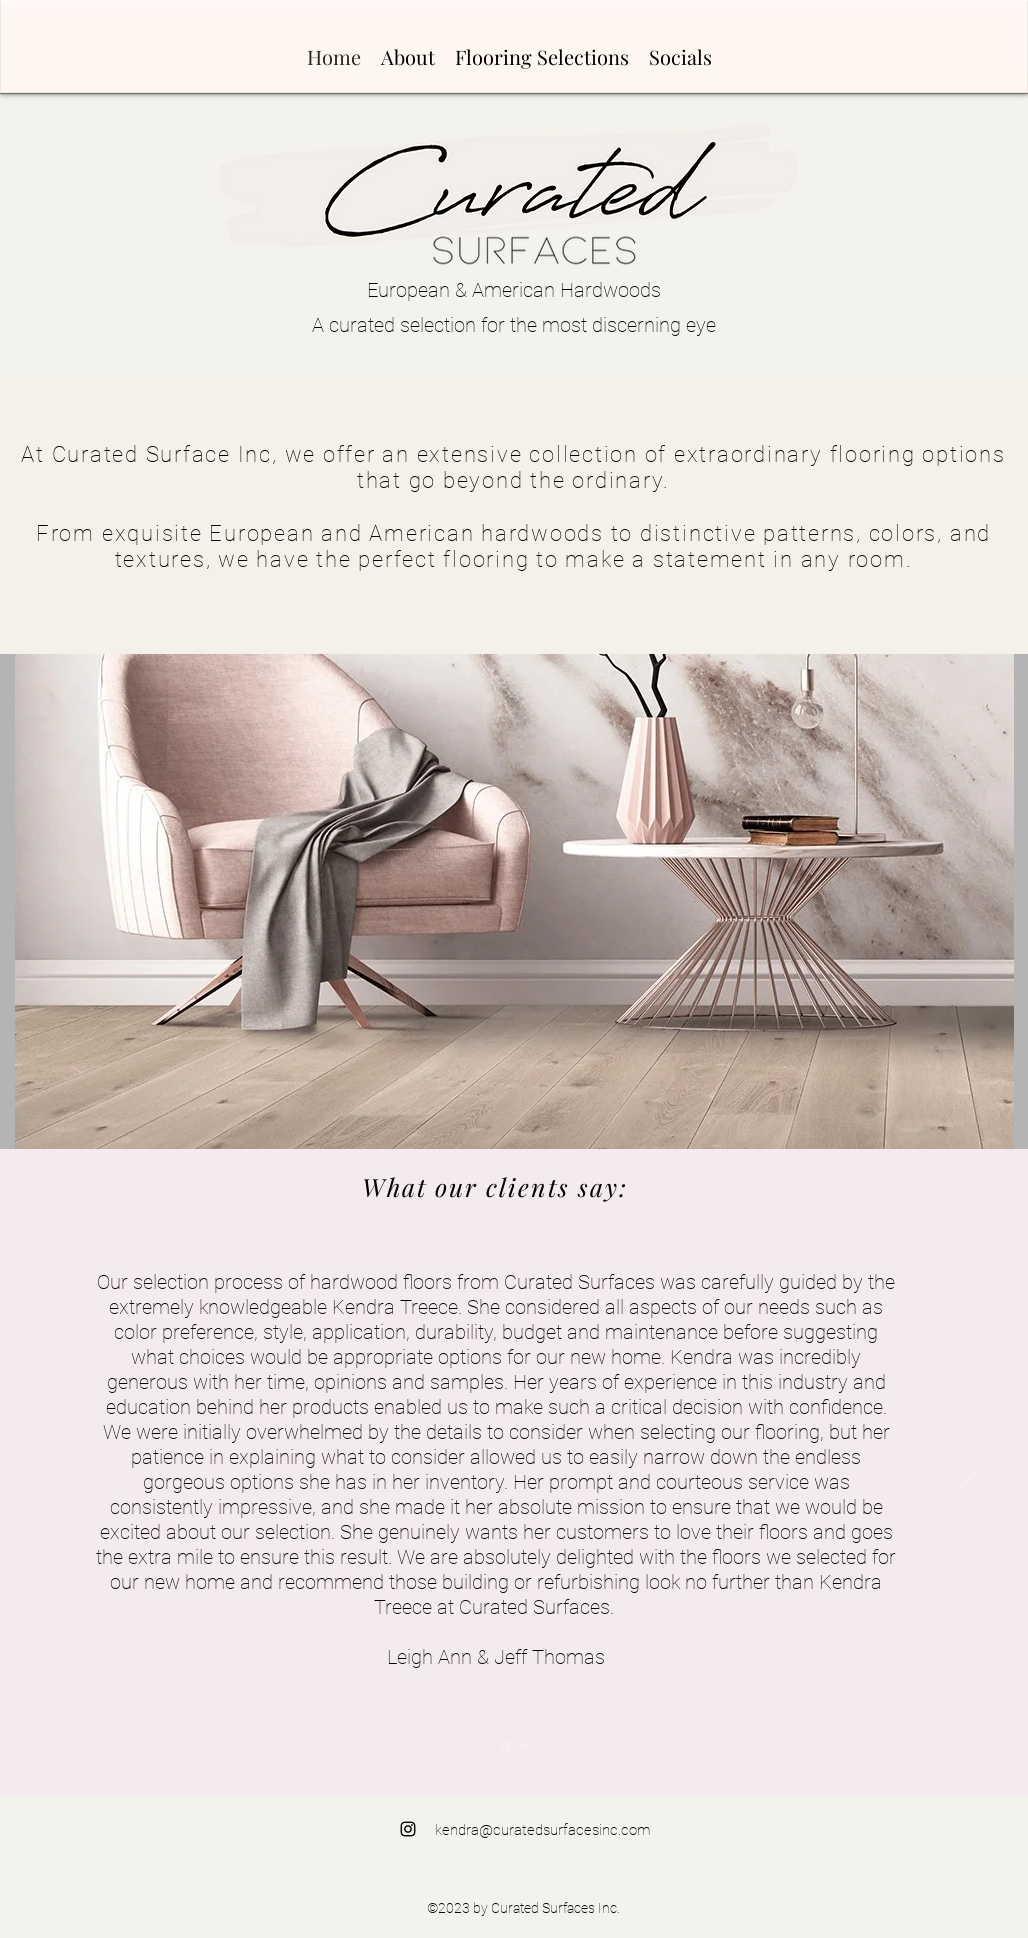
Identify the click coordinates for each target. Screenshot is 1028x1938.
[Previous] (60, 1472)
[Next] (968, 1472)
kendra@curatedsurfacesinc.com (542, 1830)
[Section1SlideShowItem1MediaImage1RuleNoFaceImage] (505, 1745)
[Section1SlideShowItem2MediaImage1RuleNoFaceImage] (525, 1746)
